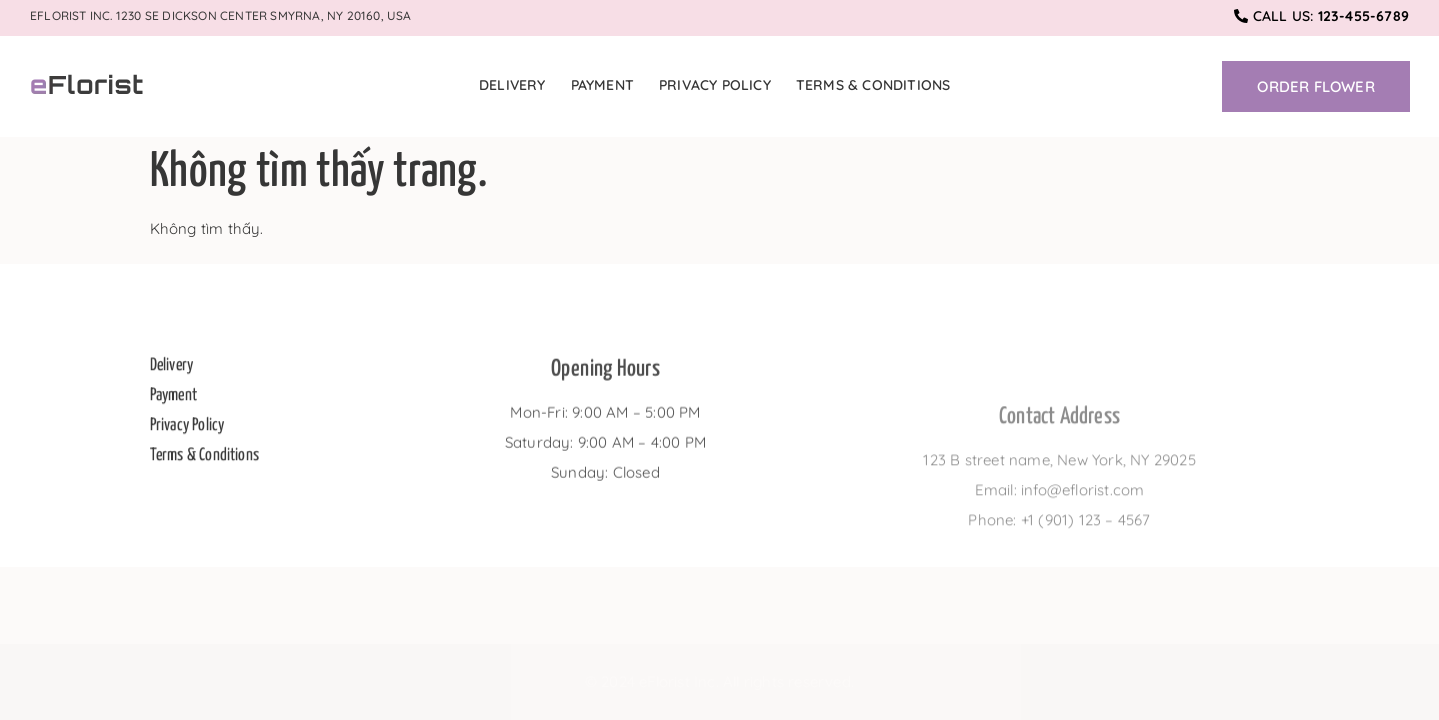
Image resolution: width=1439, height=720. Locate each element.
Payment (602, 85)
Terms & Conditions (873, 85)
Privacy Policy (715, 85)
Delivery (512, 85)
